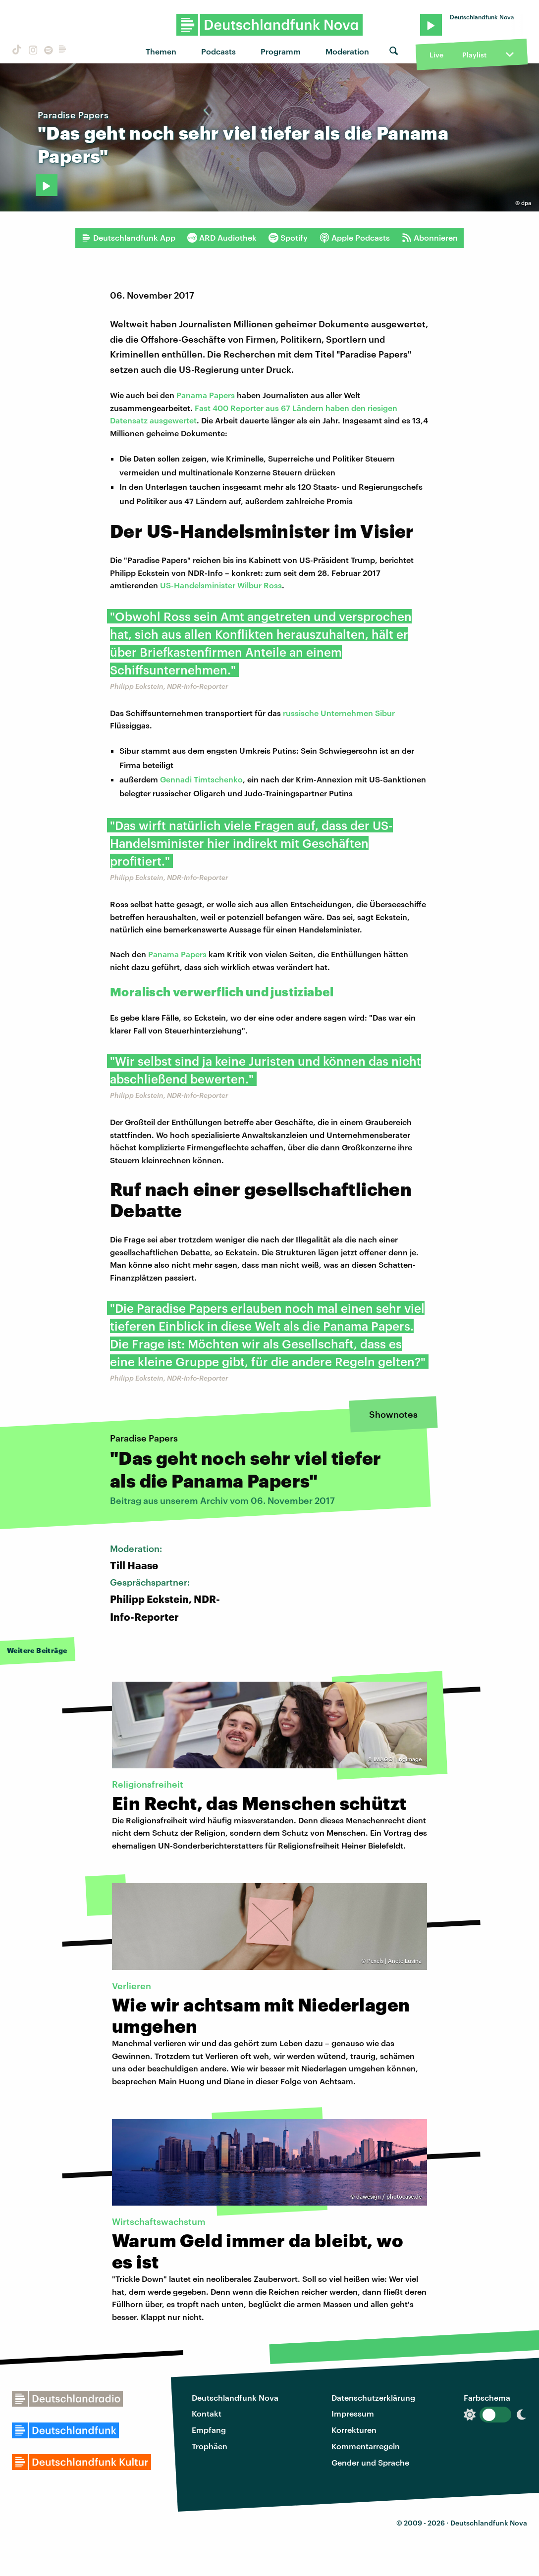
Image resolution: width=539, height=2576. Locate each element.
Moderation (347, 51)
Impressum (352, 2413)
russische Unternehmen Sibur (339, 713)
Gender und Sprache (370, 2462)
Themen (161, 51)
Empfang (209, 2429)
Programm (281, 51)
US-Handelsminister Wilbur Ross (221, 585)
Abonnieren (430, 238)
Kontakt (206, 2413)
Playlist (474, 55)
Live (436, 55)
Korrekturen (354, 2429)
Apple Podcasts (355, 238)
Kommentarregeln (365, 2446)
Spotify (288, 238)
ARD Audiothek (222, 238)
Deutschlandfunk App (128, 238)
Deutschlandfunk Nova (235, 2397)
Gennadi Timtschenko (201, 779)
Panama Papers (205, 395)
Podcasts (218, 51)
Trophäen (209, 2446)
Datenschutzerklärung (373, 2397)
